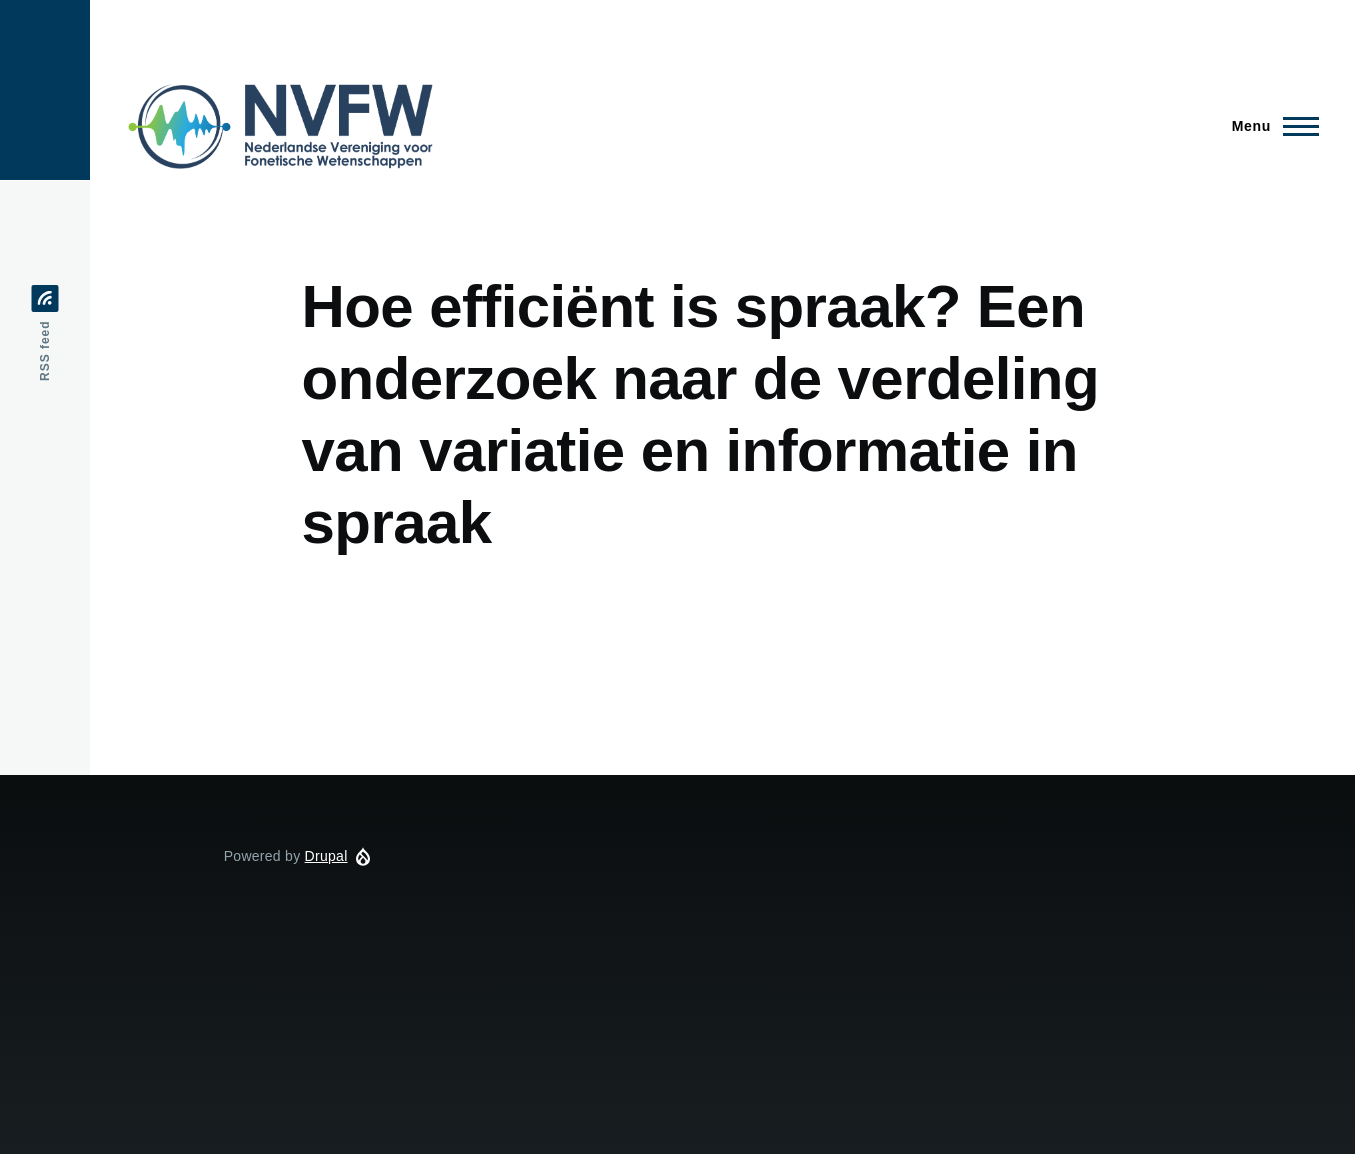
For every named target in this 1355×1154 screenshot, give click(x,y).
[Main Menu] (1269, 126)
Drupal (326, 856)
